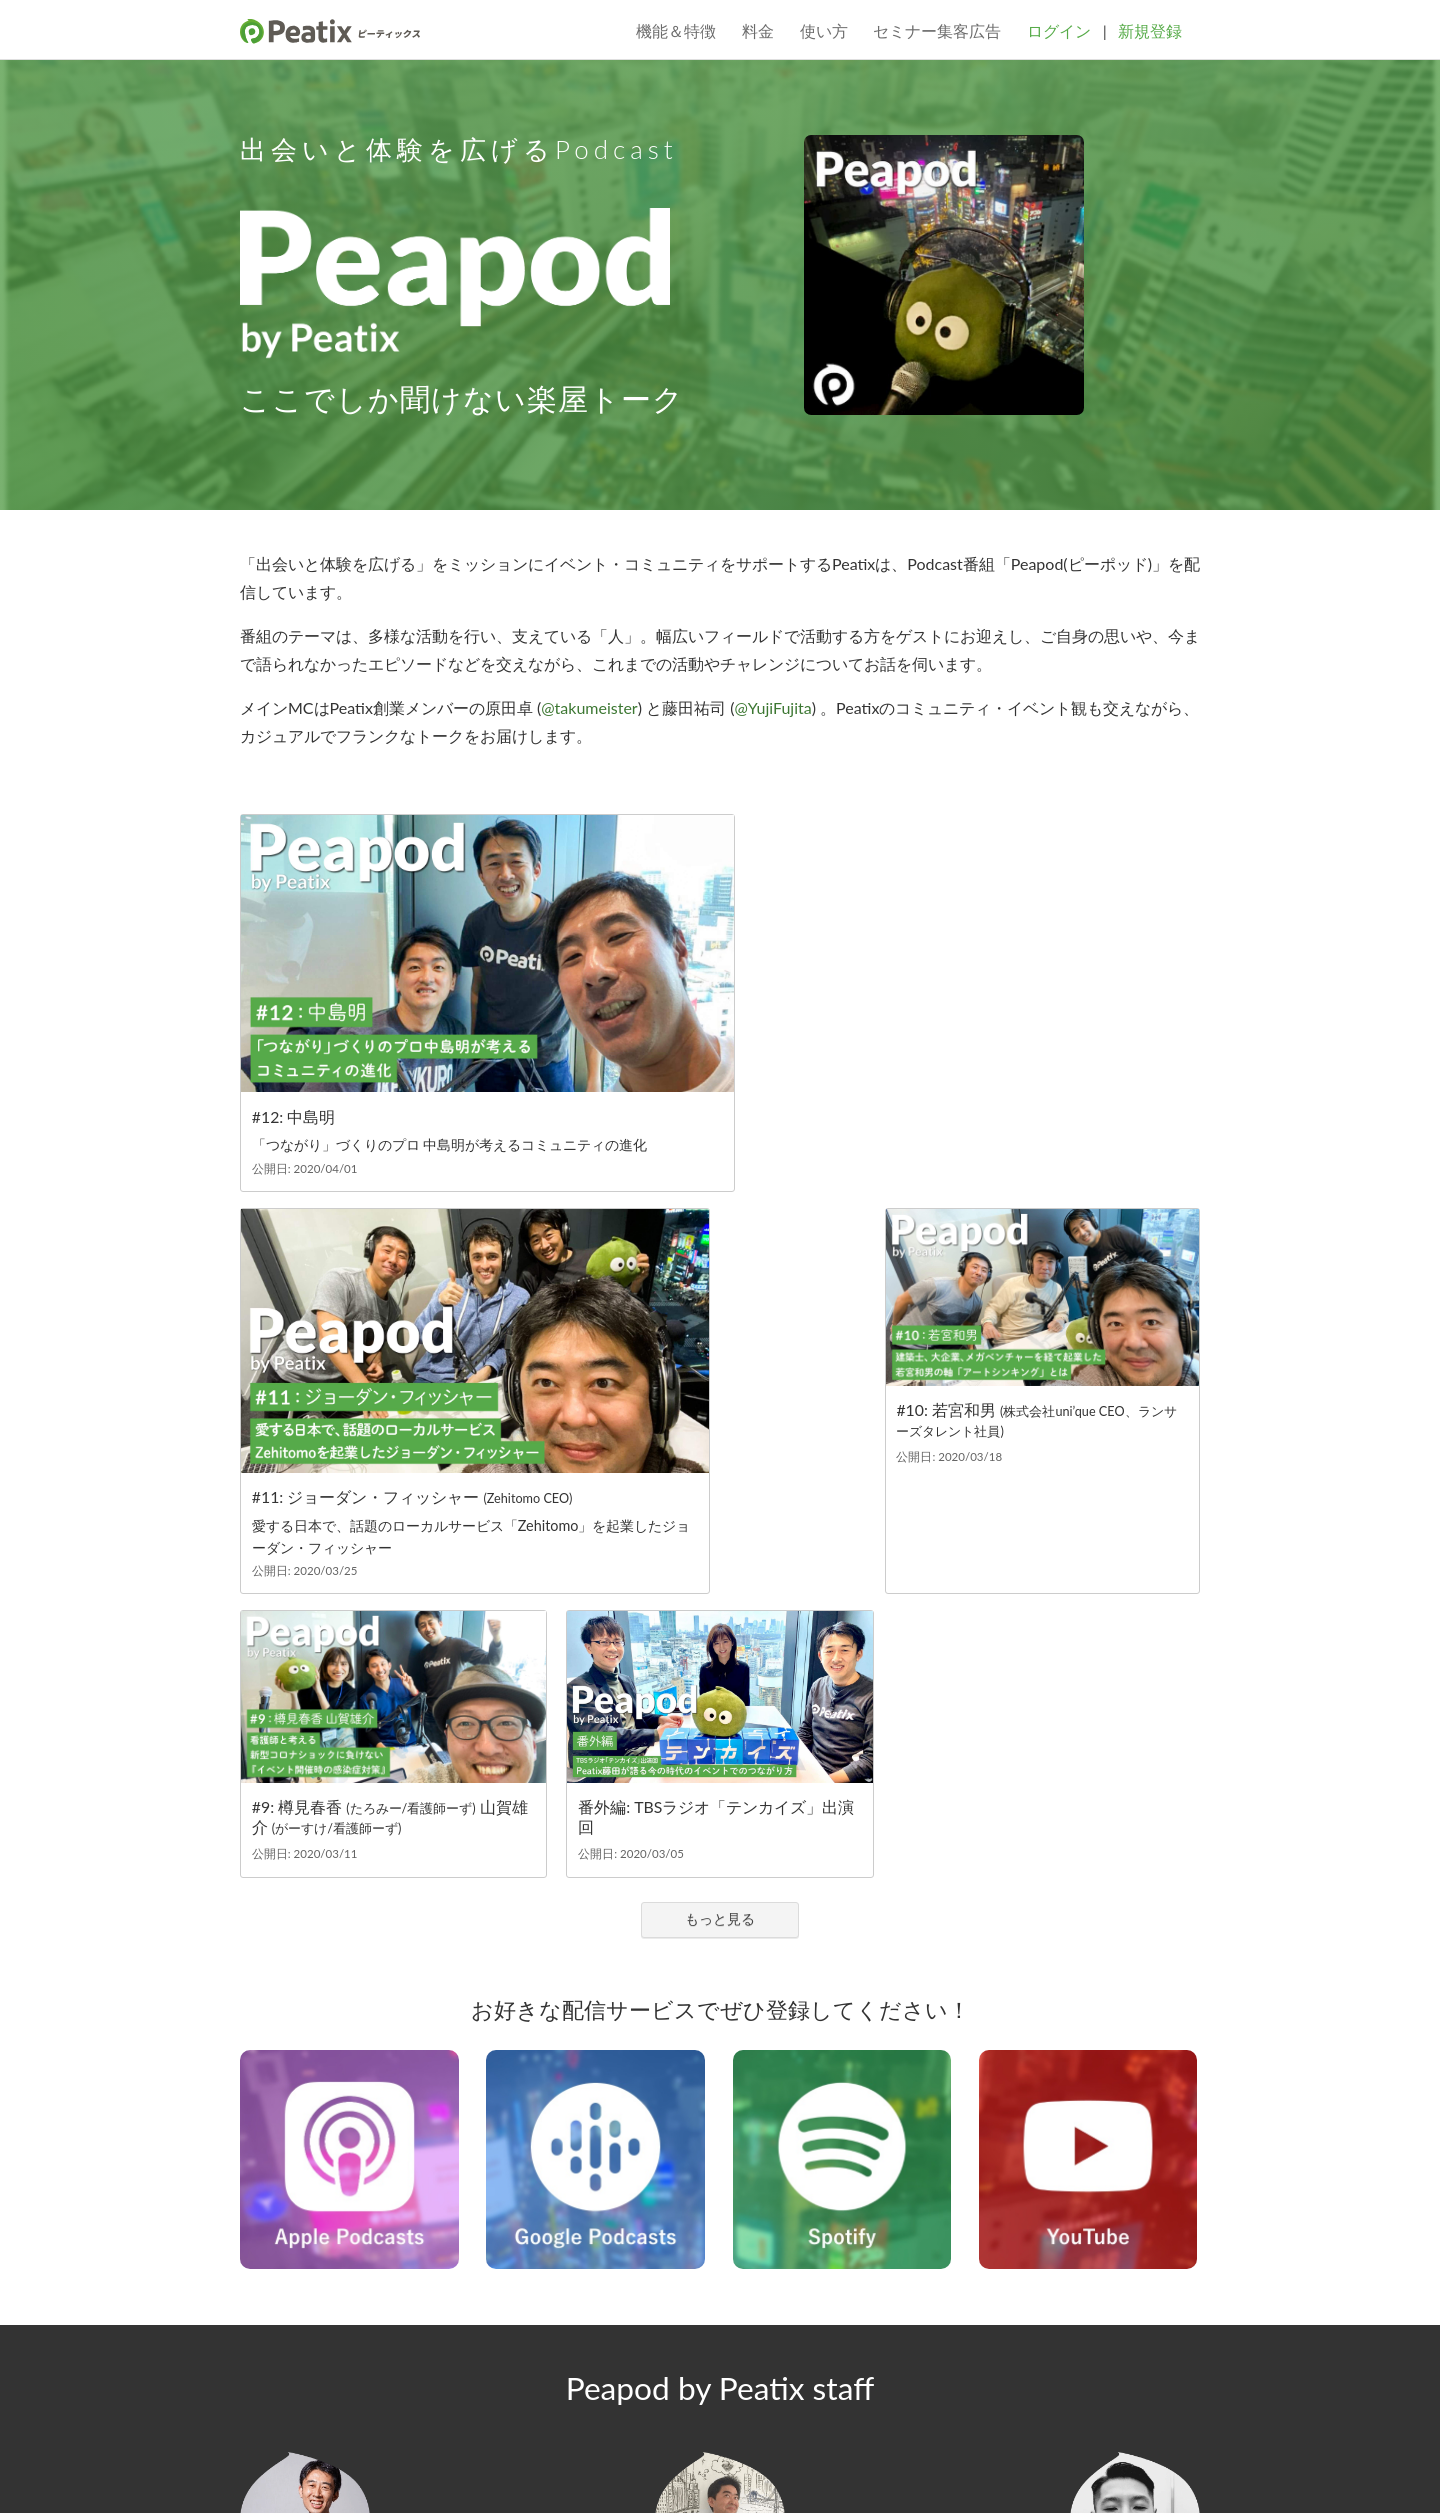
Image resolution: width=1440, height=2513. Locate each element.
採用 (705, 2365)
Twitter (252, 2401)
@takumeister (589, 707)
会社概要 (445, 2365)
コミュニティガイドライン (582, 2365)
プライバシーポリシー (473, 2470)
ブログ (370, 2365)
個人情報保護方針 (350, 2470)
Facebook (287, 2401)
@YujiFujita (772, 707)
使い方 (824, 30)
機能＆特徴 (676, 30)
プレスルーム (786, 2365)
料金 (758, 30)
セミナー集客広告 (937, 30)
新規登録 (1150, 30)
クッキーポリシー (803, 2470)
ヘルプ (1119, 2380)
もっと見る (720, 1525)
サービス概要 (282, 2365)
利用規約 (264, 2470)
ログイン (1059, 30)
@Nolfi (1135, 2266)
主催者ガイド (896, 2365)
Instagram (322, 2401)
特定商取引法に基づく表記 (619, 2470)
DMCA (723, 2470)
